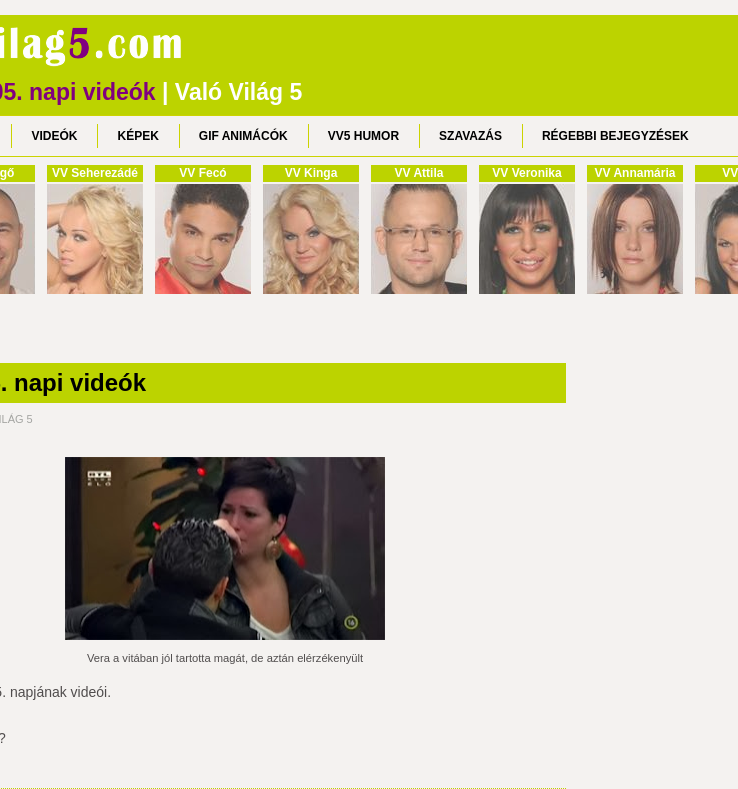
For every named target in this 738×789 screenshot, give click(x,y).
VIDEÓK (54, 136)
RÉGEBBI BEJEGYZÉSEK (615, 136)
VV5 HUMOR (363, 136)
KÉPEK (137, 136)
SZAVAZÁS (470, 136)
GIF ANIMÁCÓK (243, 136)
